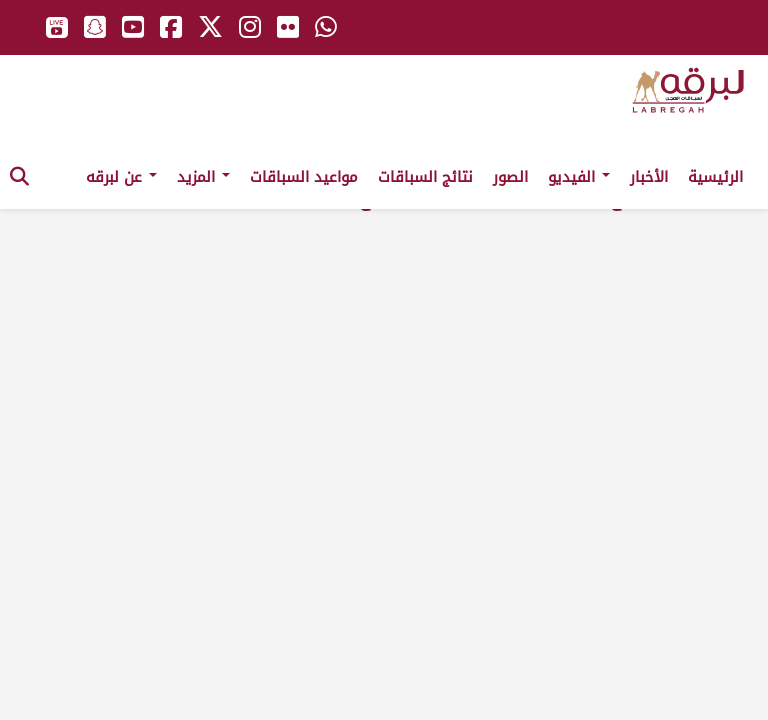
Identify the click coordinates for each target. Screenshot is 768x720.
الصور (510, 177)
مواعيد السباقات (304, 177)
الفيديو (579, 177)
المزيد (203, 177)
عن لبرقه (121, 177)
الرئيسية (715, 177)
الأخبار (649, 177)
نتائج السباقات (425, 177)
